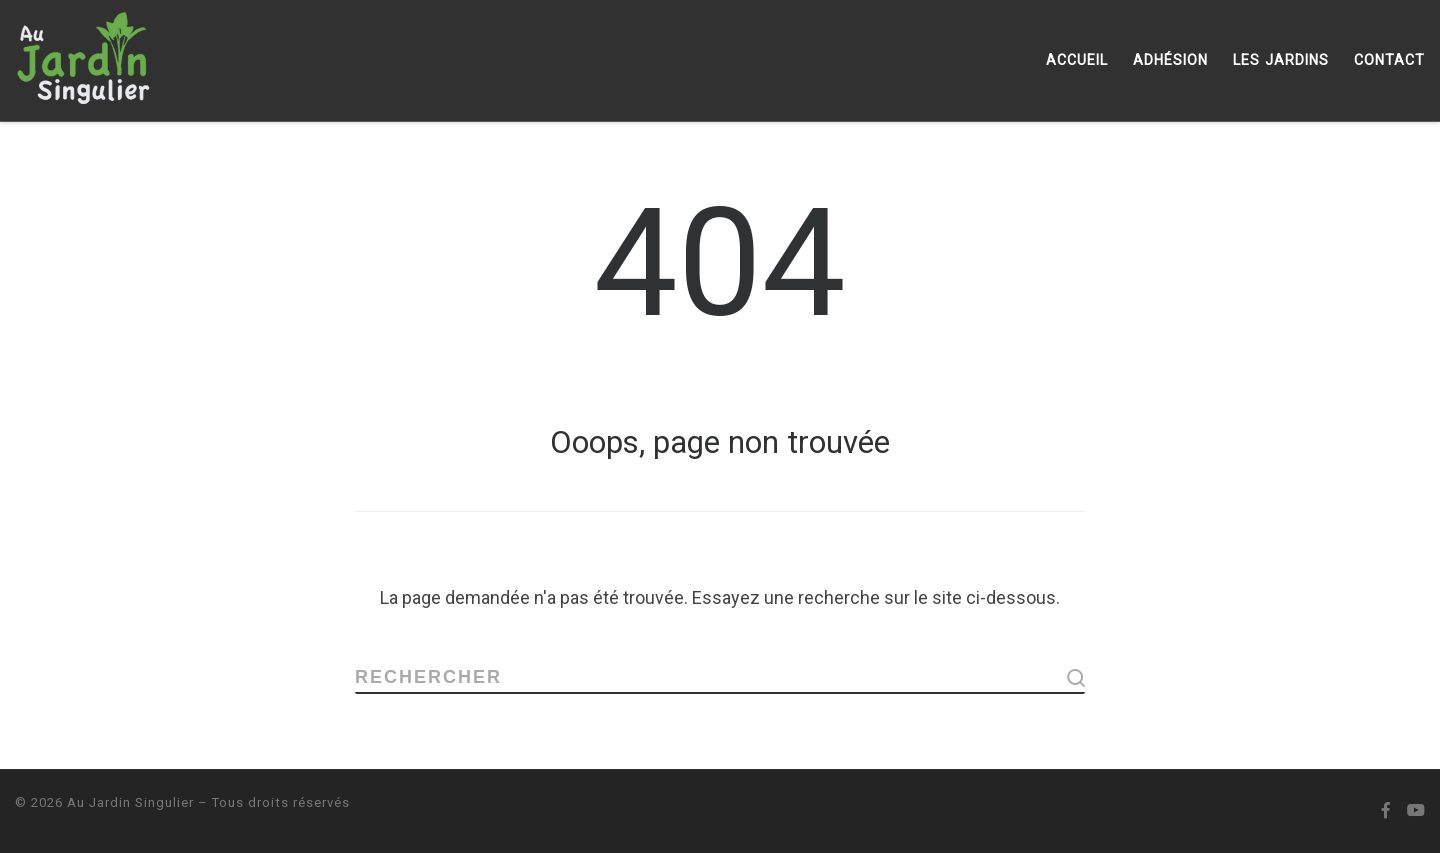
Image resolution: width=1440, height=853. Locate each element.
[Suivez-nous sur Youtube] (1416, 811)
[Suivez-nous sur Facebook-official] (1386, 811)
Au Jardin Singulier (130, 802)
